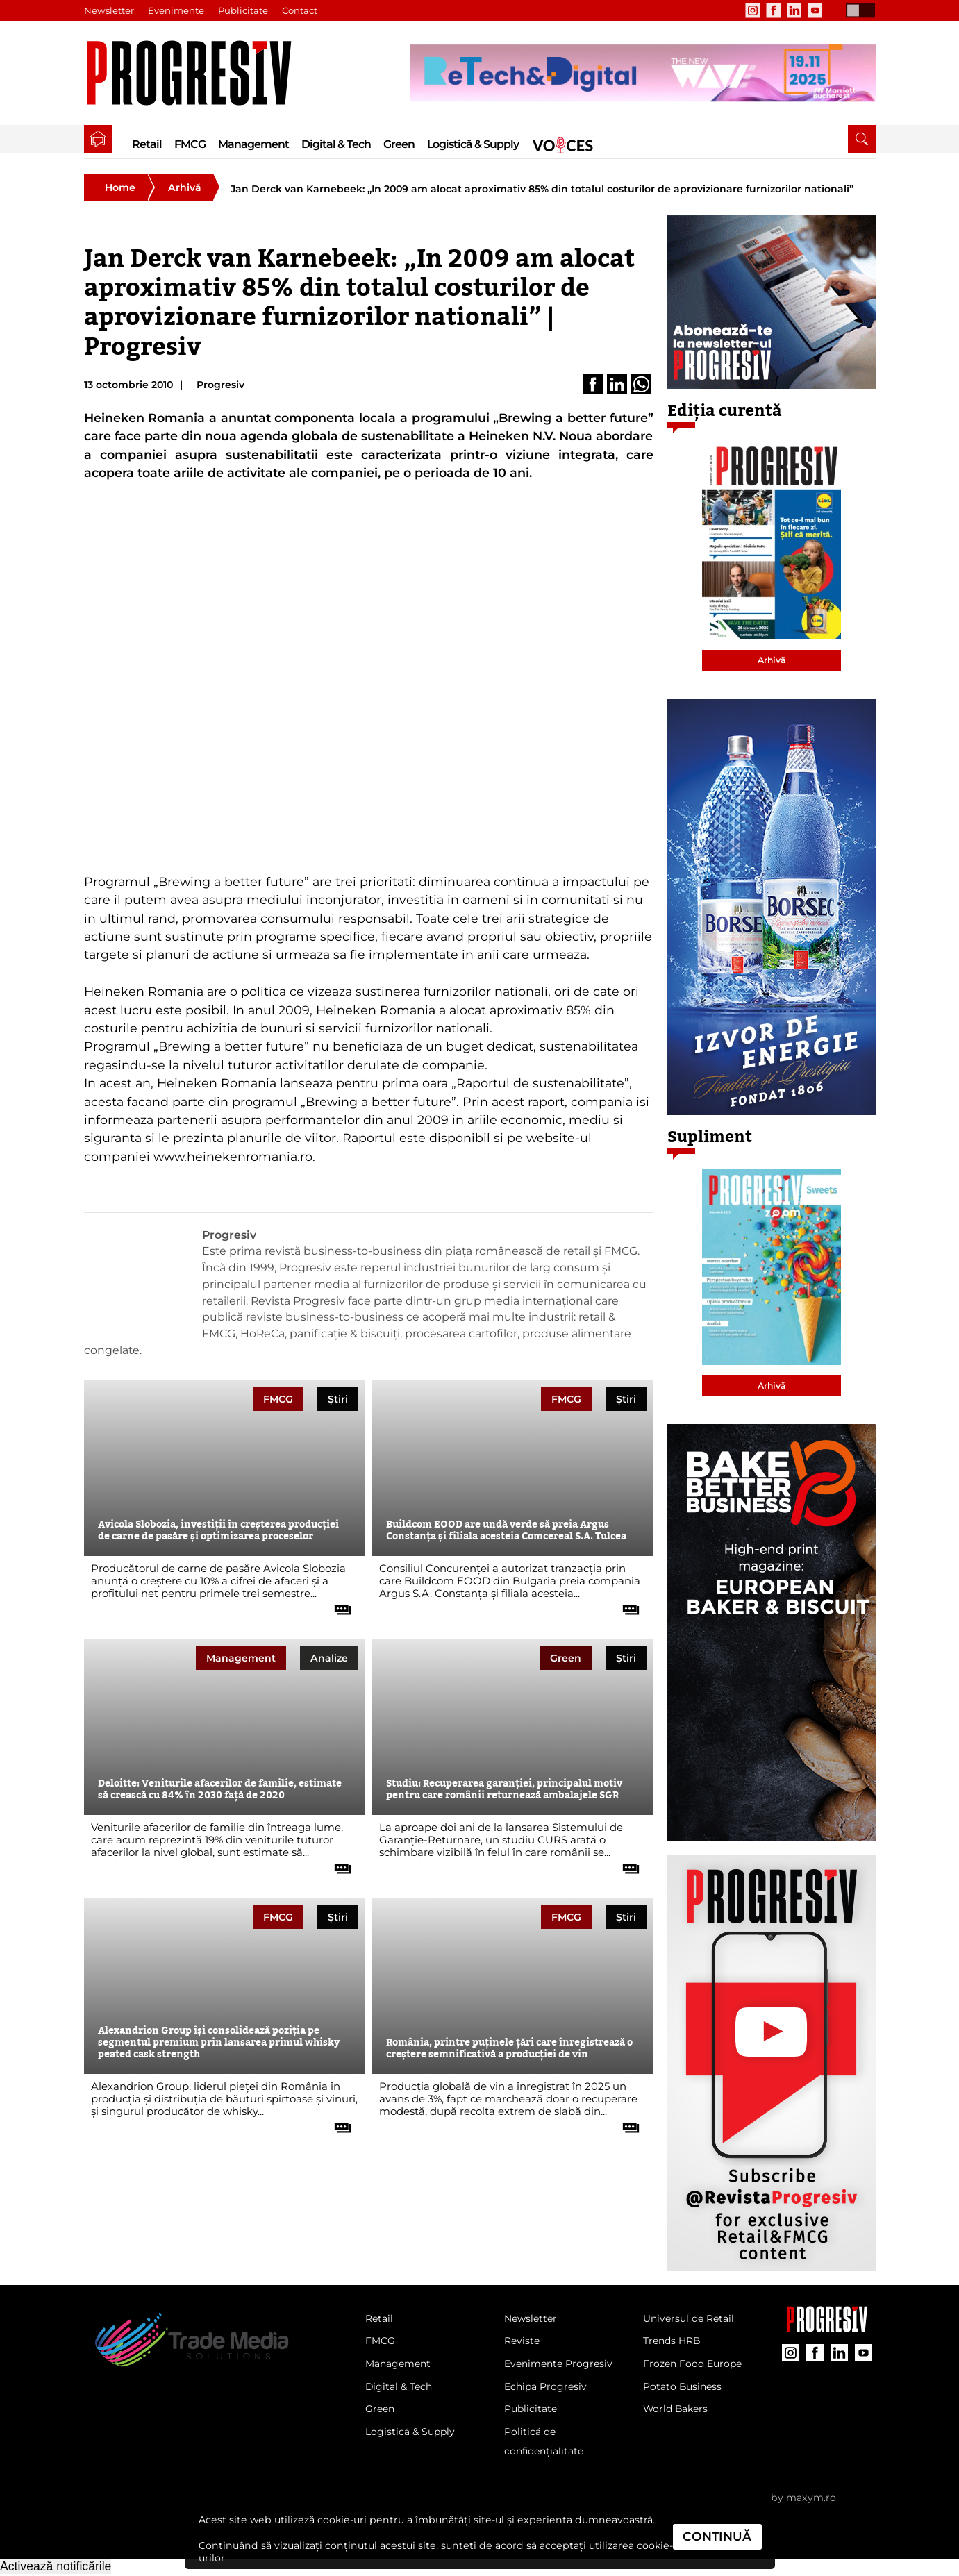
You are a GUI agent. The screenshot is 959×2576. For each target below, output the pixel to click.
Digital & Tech (336, 144)
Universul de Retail (690, 2319)
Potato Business (683, 2388)
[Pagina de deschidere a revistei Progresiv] (196, 73)
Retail (147, 144)
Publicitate (243, 10)
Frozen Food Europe (694, 2365)
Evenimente (176, 10)
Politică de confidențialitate (545, 2444)
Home (120, 187)
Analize (329, 1658)
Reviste (522, 2342)
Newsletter (109, 10)
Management (253, 144)
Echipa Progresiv (546, 2388)
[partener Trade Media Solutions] (643, 73)
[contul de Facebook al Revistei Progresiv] (773, 10)
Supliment (709, 1137)
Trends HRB (673, 2342)
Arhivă (184, 187)
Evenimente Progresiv (560, 2365)
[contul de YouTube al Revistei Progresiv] (815, 10)
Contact (299, 10)
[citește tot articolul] (337, 1605)
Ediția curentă (724, 411)
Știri (338, 1399)
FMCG (190, 144)
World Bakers (676, 2411)
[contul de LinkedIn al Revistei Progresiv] (794, 10)
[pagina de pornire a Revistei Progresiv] (98, 139)
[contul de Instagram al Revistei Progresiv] (752, 10)
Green (399, 144)
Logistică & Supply (473, 144)
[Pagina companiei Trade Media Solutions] (827, 2327)
